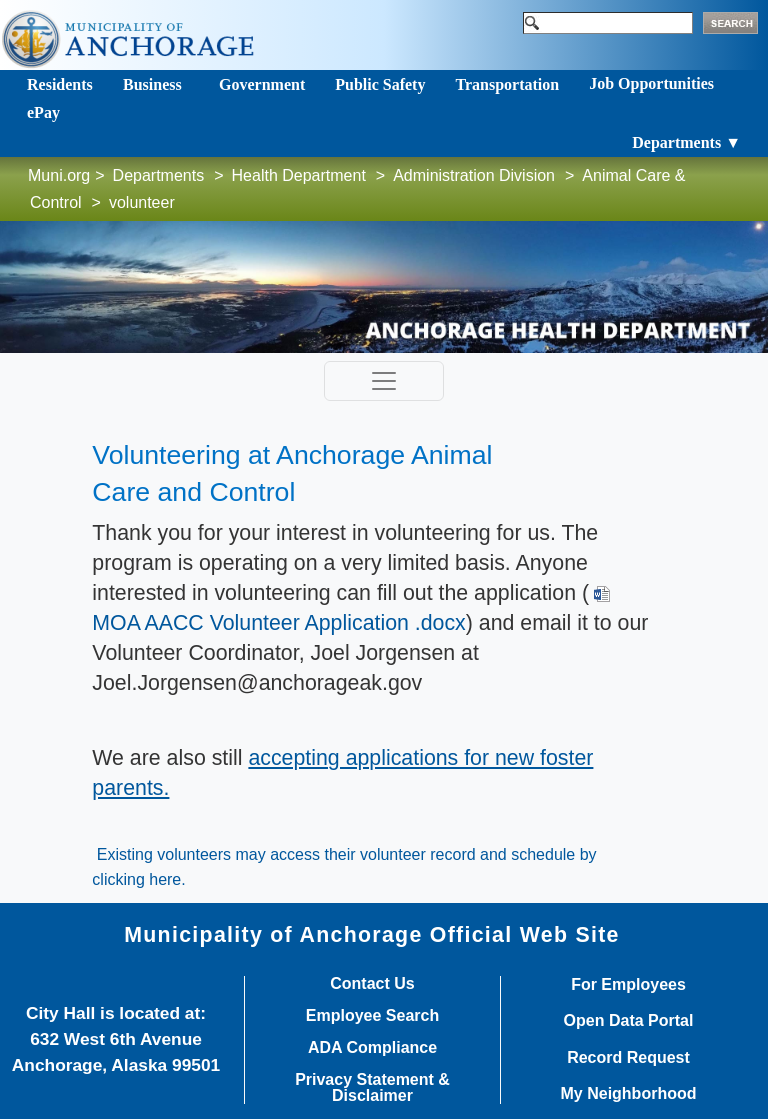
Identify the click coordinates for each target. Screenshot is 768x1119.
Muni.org (59, 175)
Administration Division (474, 175)
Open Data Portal (629, 1021)
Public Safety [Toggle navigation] (380, 84)
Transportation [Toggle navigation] (507, 84)
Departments (159, 175)
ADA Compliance (372, 1048)
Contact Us (372, 984)
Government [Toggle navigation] (262, 84)
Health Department (299, 175)
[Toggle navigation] (384, 381)
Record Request (628, 1058)
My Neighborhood (629, 1094)
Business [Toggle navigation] (152, 84)
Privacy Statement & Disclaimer (372, 1088)
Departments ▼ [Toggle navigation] (686, 142)
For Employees (628, 985)
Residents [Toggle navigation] (60, 84)
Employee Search (372, 1016)
